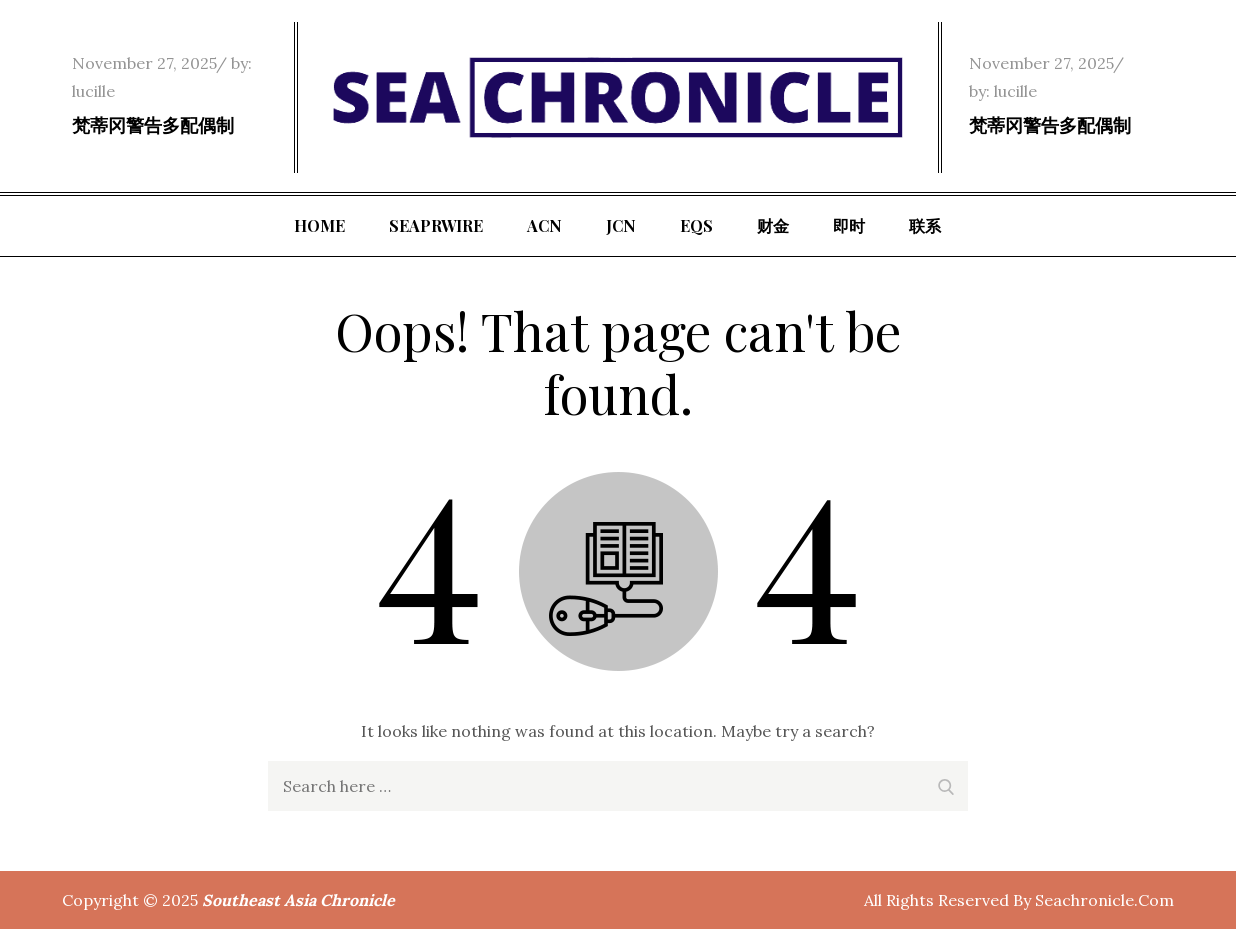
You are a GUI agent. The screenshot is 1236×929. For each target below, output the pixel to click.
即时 (849, 225)
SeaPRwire (436, 225)
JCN (621, 225)
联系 (925, 225)
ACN (544, 225)
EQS (696, 225)
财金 (773, 225)
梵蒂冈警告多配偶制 (153, 125)
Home (319, 225)
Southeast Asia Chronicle (298, 900)
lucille (93, 91)
